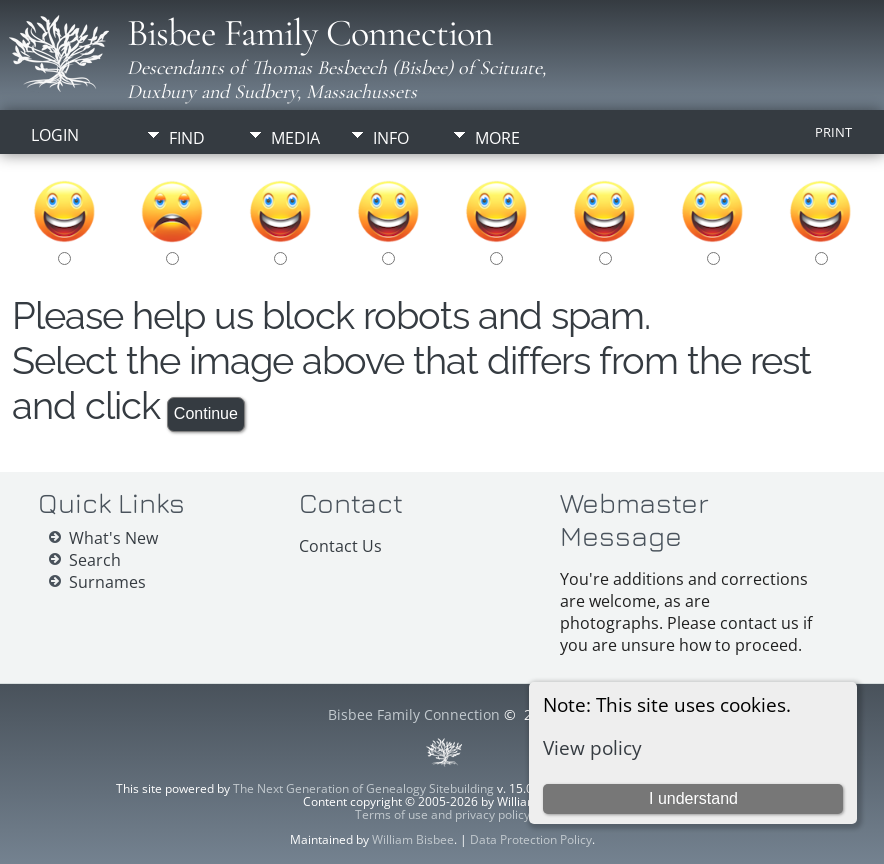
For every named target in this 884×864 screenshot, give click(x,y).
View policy (592, 747)
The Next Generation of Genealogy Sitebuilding (363, 788)
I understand (693, 798)
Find (187, 138)
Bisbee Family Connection (310, 33)
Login (55, 135)
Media (295, 138)
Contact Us (340, 546)
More (497, 138)
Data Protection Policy (531, 839)
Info (391, 138)
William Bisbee (413, 839)
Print (833, 132)
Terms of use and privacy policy (442, 814)
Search (95, 560)
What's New (113, 538)
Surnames (107, 582)
